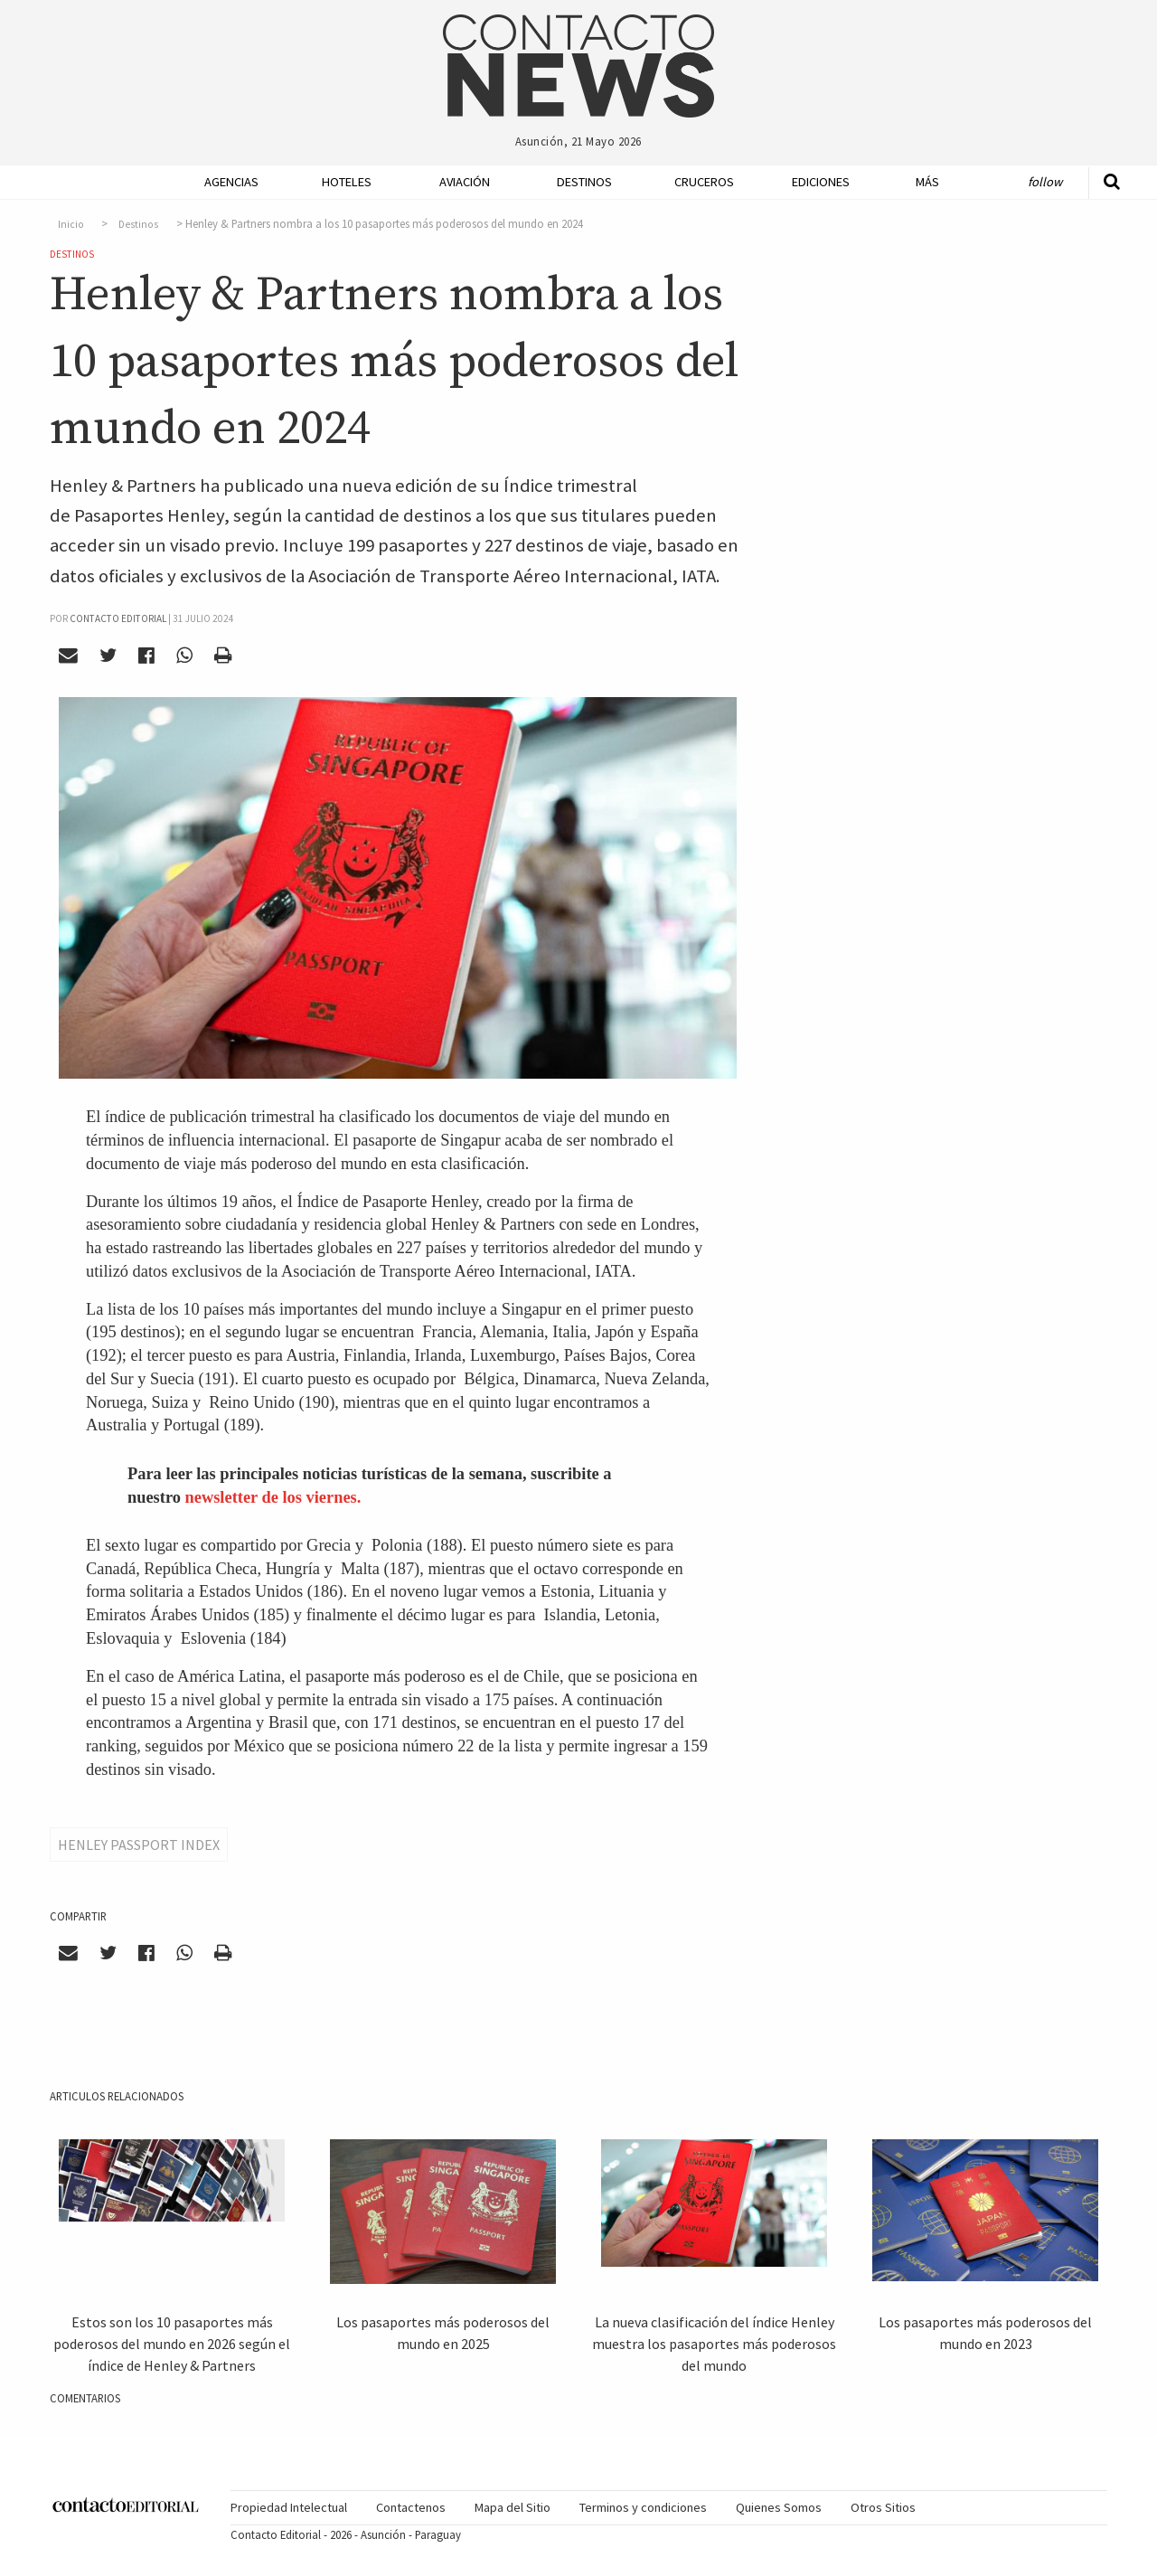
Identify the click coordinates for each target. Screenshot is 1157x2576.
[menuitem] (226, 182)
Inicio (71, 224)
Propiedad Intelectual (288, 2507)
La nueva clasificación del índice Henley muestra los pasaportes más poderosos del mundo (714, 2343)
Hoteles (347, 182)
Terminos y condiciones (643, 2507)
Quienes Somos (779, 2507)
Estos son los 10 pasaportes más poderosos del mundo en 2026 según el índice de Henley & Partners (171, 2343)
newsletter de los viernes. (273, 1497)
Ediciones (821, 182)
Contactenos (411, 2507)
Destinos (584, 182)
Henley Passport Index (139, 1844)
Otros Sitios (883, 2507)
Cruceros (703, 182)
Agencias (231, 182)
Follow (1045, 182)
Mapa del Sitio (512, 2507)
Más (927, 182)
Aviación (464, 182)
